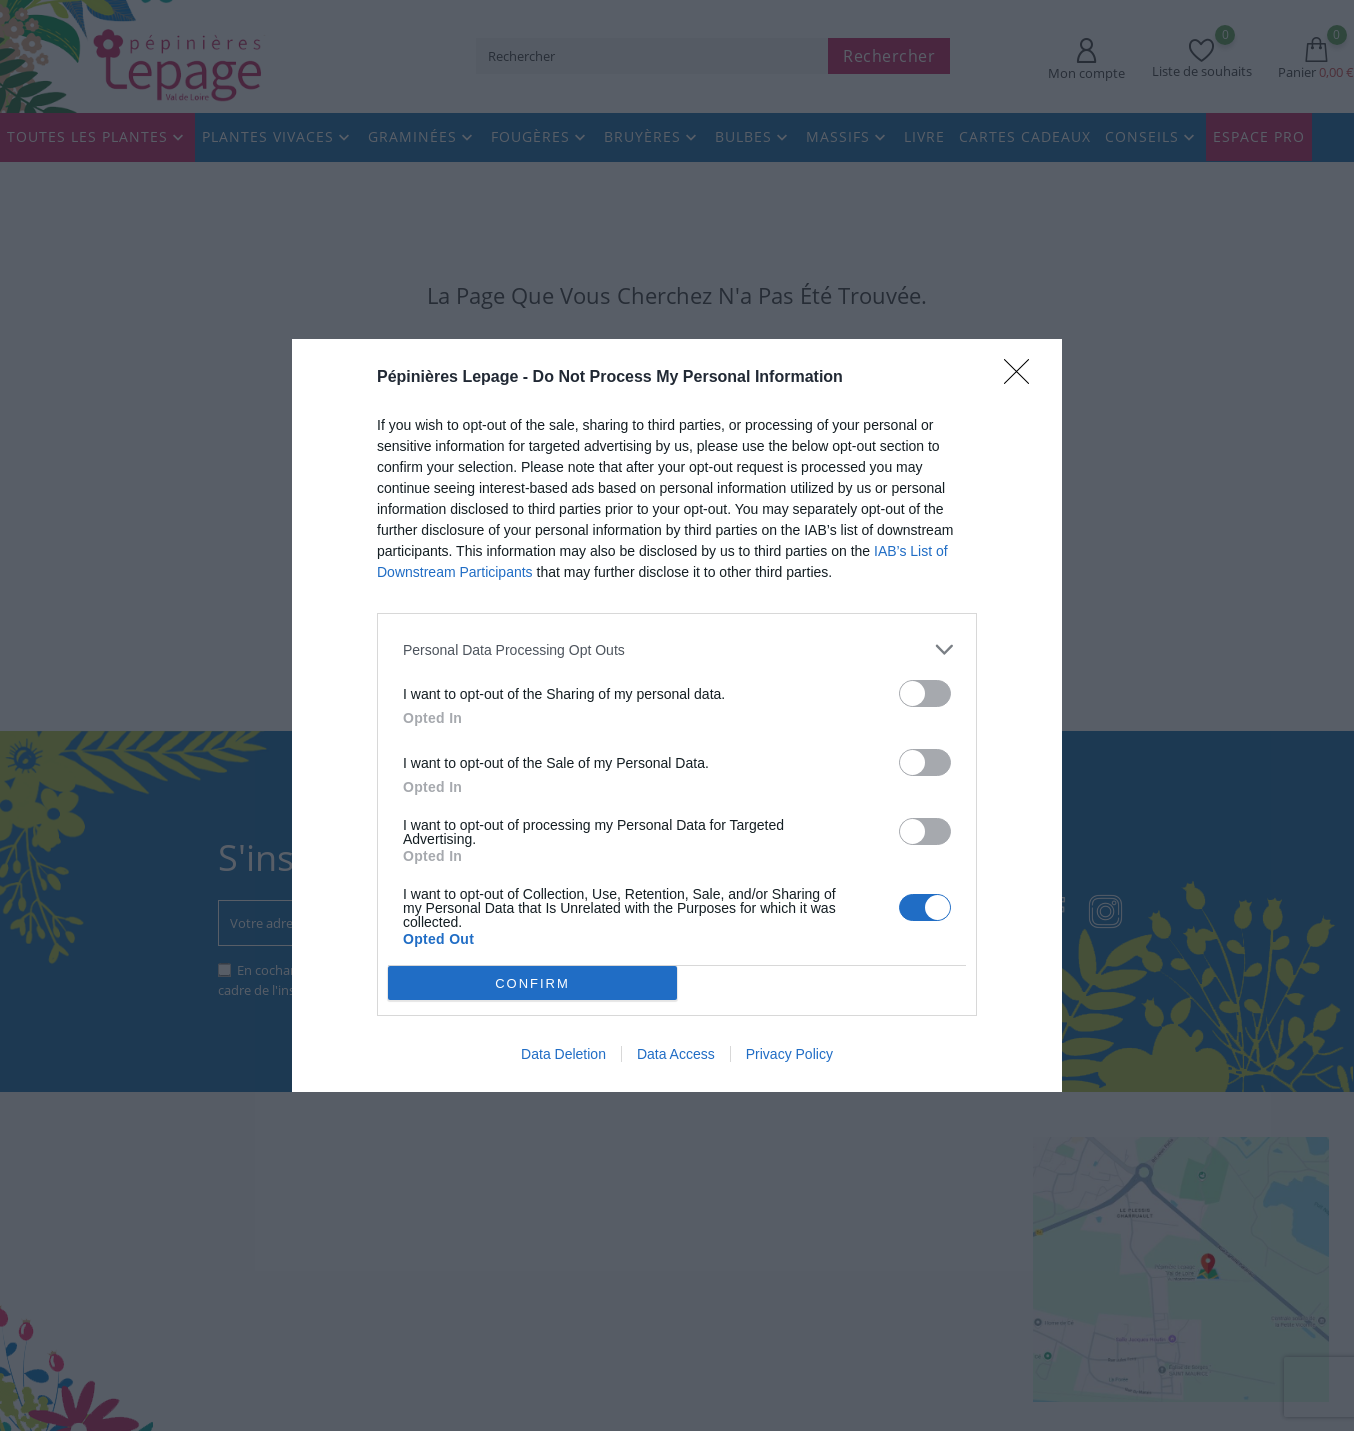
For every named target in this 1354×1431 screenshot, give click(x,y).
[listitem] (677, 649)
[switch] (925, 693)
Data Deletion (563, 1054)
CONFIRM (532, 983)
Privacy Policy (789, 1054)
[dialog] (677, 715)
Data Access (676, 1054)
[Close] (1023, 378)
